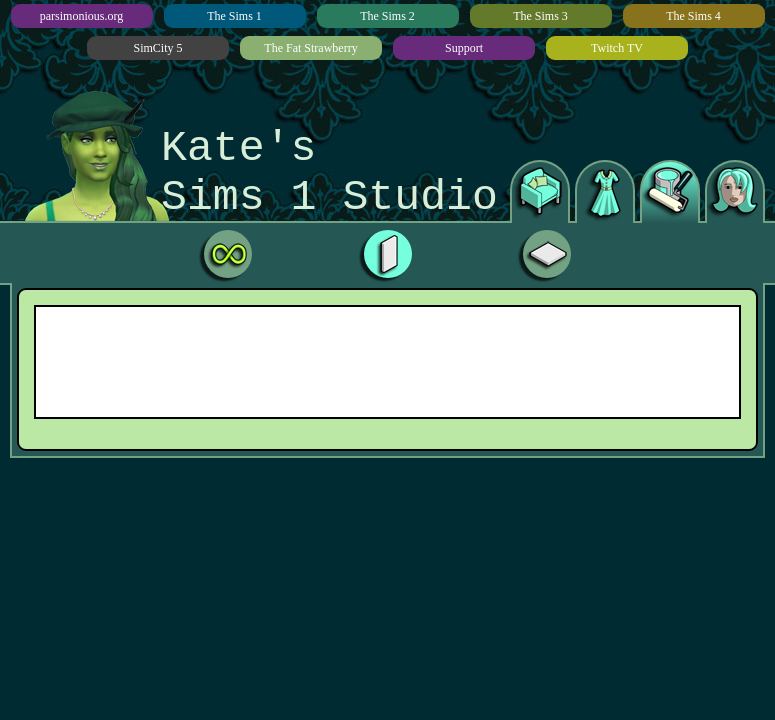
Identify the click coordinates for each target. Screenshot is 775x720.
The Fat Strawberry (310, 48)
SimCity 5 (157, 48)
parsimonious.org (81, 16)
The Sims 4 (693, 16)
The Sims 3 (540, 16)
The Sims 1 (234, 16)
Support (464, 48)
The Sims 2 (387, 16)
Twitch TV (617, 48)
